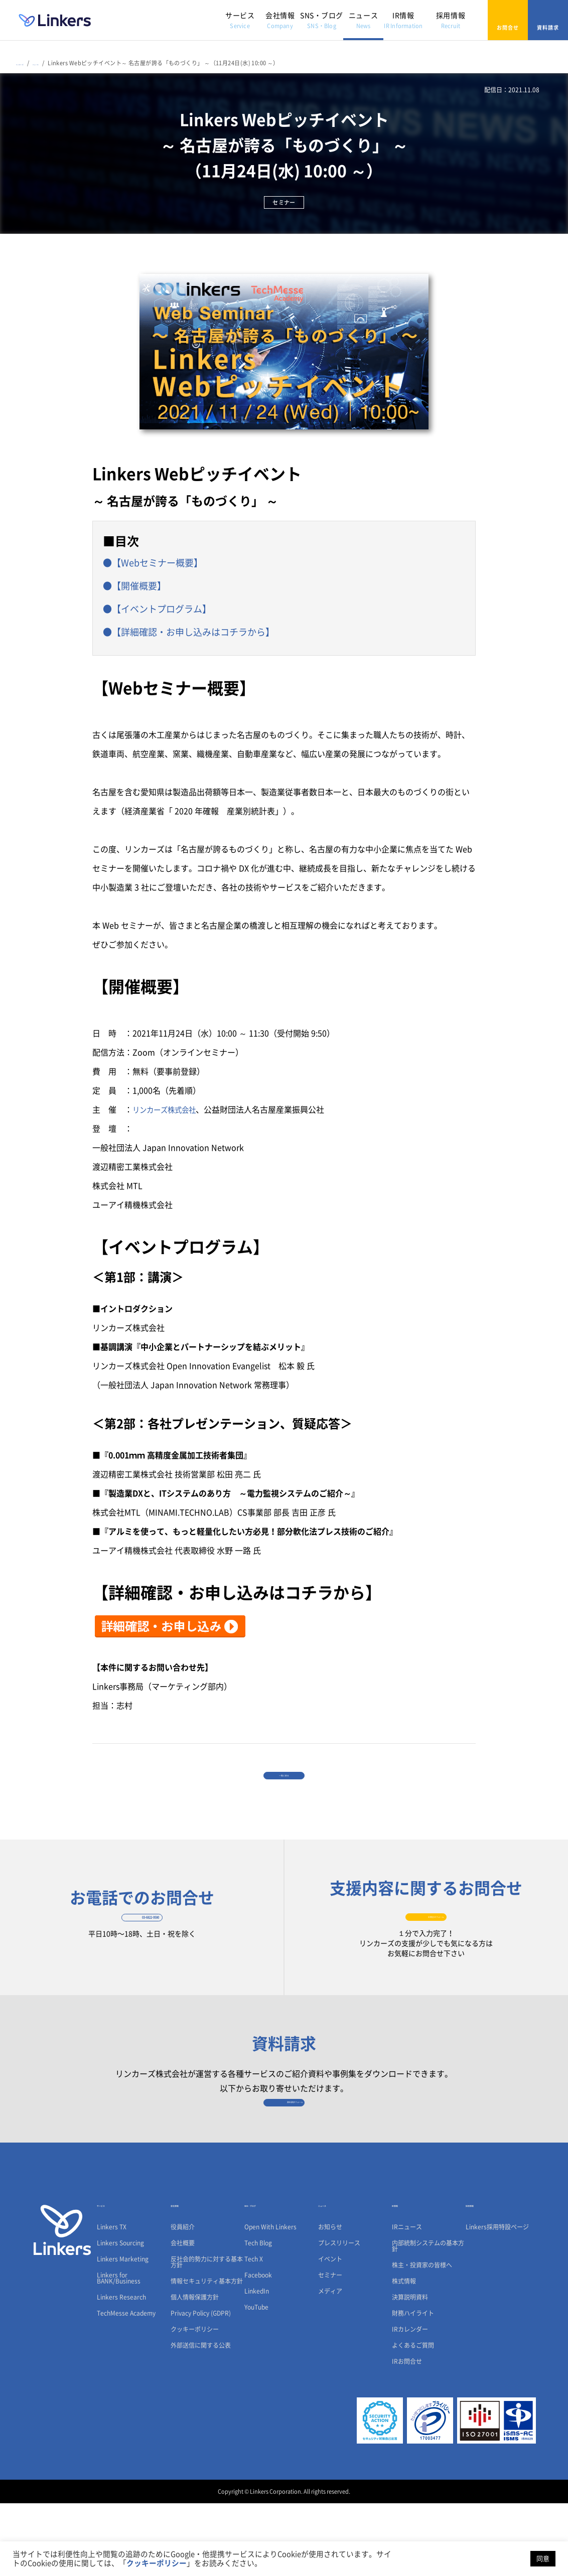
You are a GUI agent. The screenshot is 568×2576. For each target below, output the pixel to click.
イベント (330, 2332)
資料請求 (548, 20)
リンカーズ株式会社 (168, 1100)
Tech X (253, 2332)
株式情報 (404, 2354)
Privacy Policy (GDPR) (201, 2386)
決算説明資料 (410, 2370)
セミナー (330, 2348)
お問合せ (508, 20)
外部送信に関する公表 (201, 2418)
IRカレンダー (410, 2402)
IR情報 (403, 20)
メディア (330, 2364)
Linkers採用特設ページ (497, 2300)
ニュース (363, 20)
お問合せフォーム (426, 1944)
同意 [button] (542, 2558)
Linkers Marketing (123, 2332)
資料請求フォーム (284, 2163)
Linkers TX (111, 2300)
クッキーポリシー (195, 2402)
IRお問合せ (407, 2434)
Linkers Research (121, 2370)
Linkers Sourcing (120, 2316)
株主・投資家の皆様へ (422, 2338)
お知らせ (330, 2300)
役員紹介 (183, 2300)
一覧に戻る (284, 1778)
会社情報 (280, 20)
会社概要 (183, 2316)
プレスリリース (339, 2316)
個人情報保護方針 (195, 2370)
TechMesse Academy (126, 2386)
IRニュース (407, 2300)
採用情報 (450, 20)
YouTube (256, 2380)
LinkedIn (256, 2364)
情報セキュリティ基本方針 (207, 2354)
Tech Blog (258, 2316)
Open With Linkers (270, 2300)
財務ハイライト (413, 2386)
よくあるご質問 (413, 2418)
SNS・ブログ (321, 20)
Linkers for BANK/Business (118, 2351)
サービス (239, 20)
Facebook (258, 2348)
